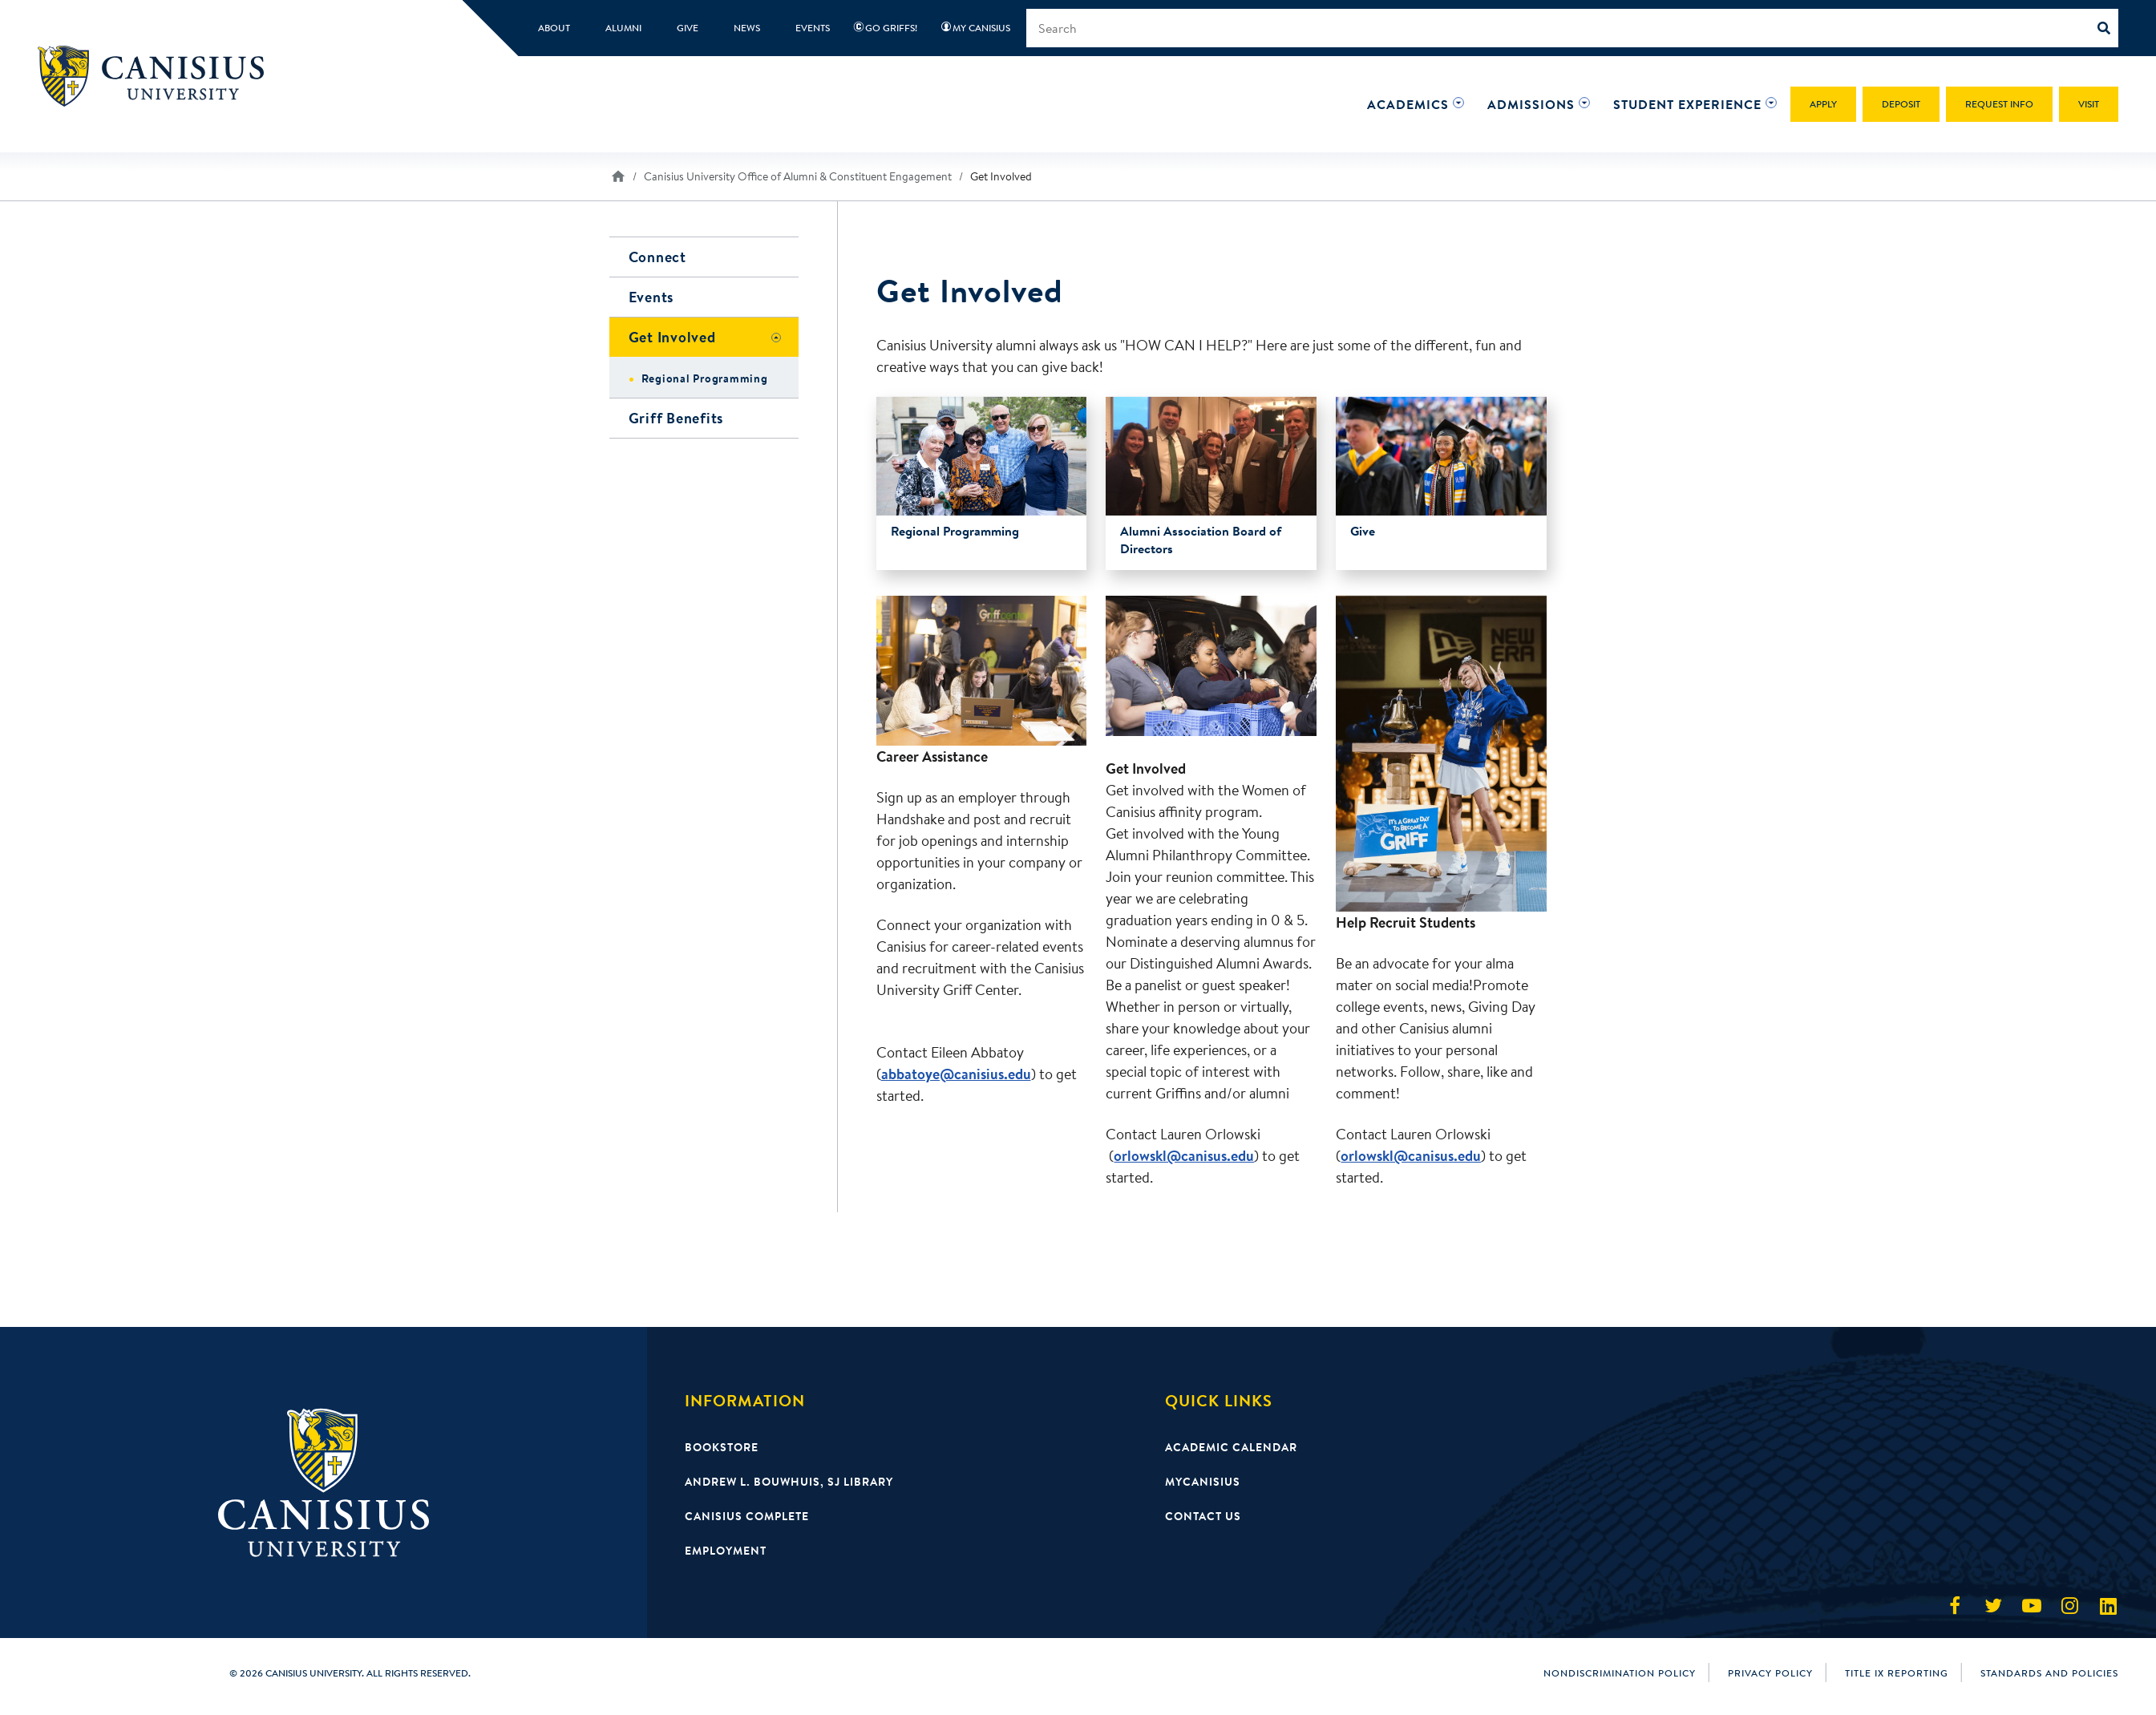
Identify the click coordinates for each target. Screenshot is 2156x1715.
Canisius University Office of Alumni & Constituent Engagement (798, 176)
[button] (1408, 104)
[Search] (2107, 28)
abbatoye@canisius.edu (956, 1074)
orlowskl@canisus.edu (1184, 1156)
